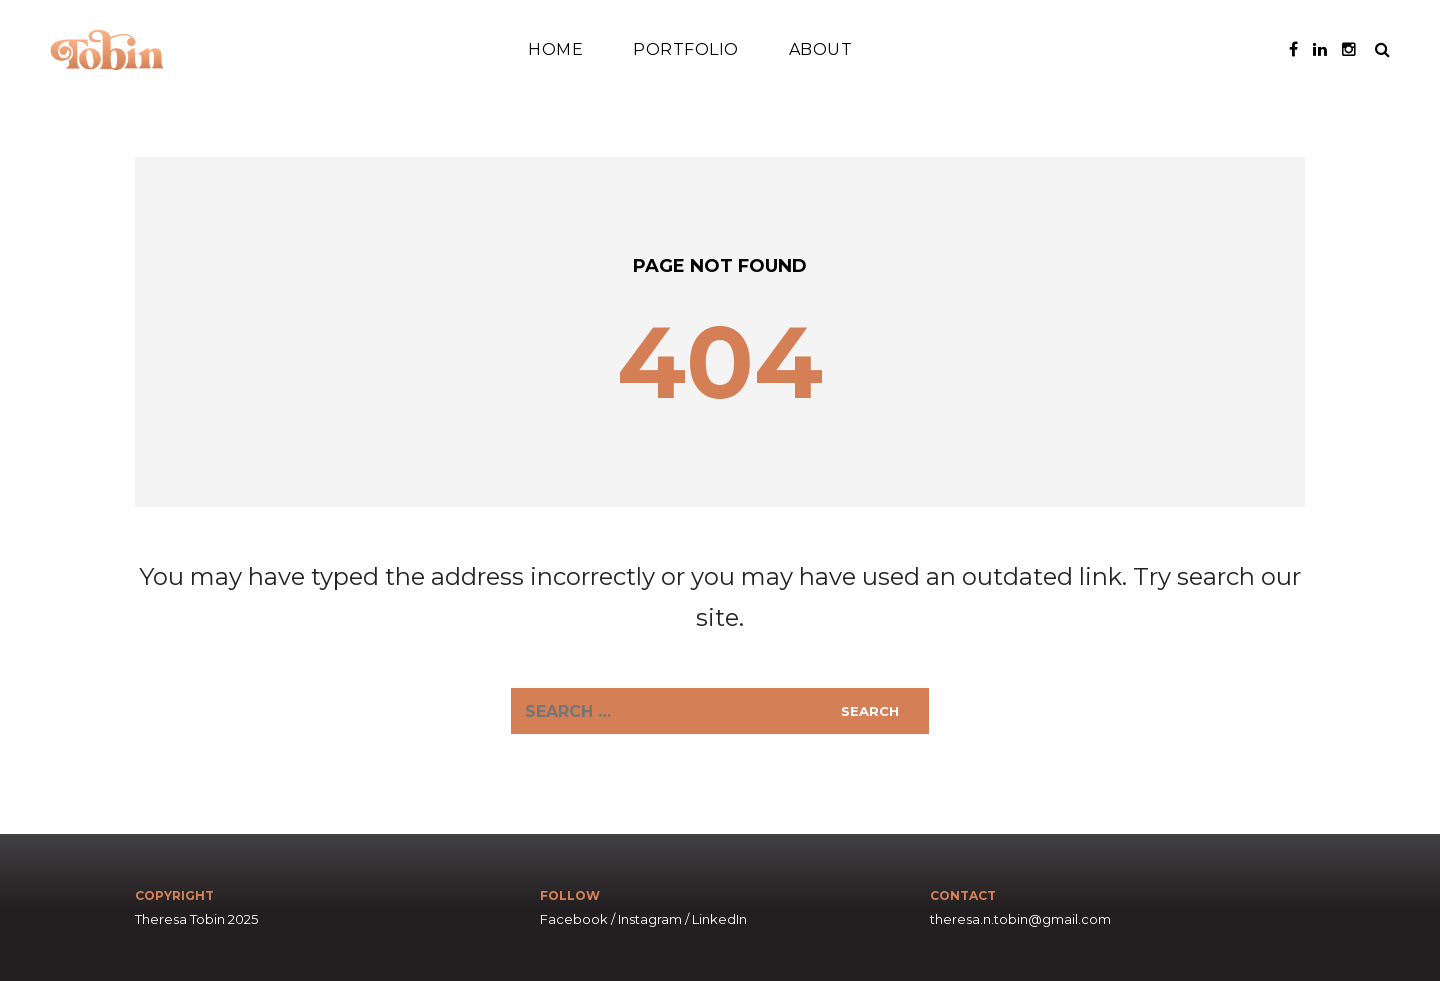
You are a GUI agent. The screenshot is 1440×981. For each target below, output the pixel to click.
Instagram (650, 919)
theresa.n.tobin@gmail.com (1020, 919)
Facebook (574, 919)
